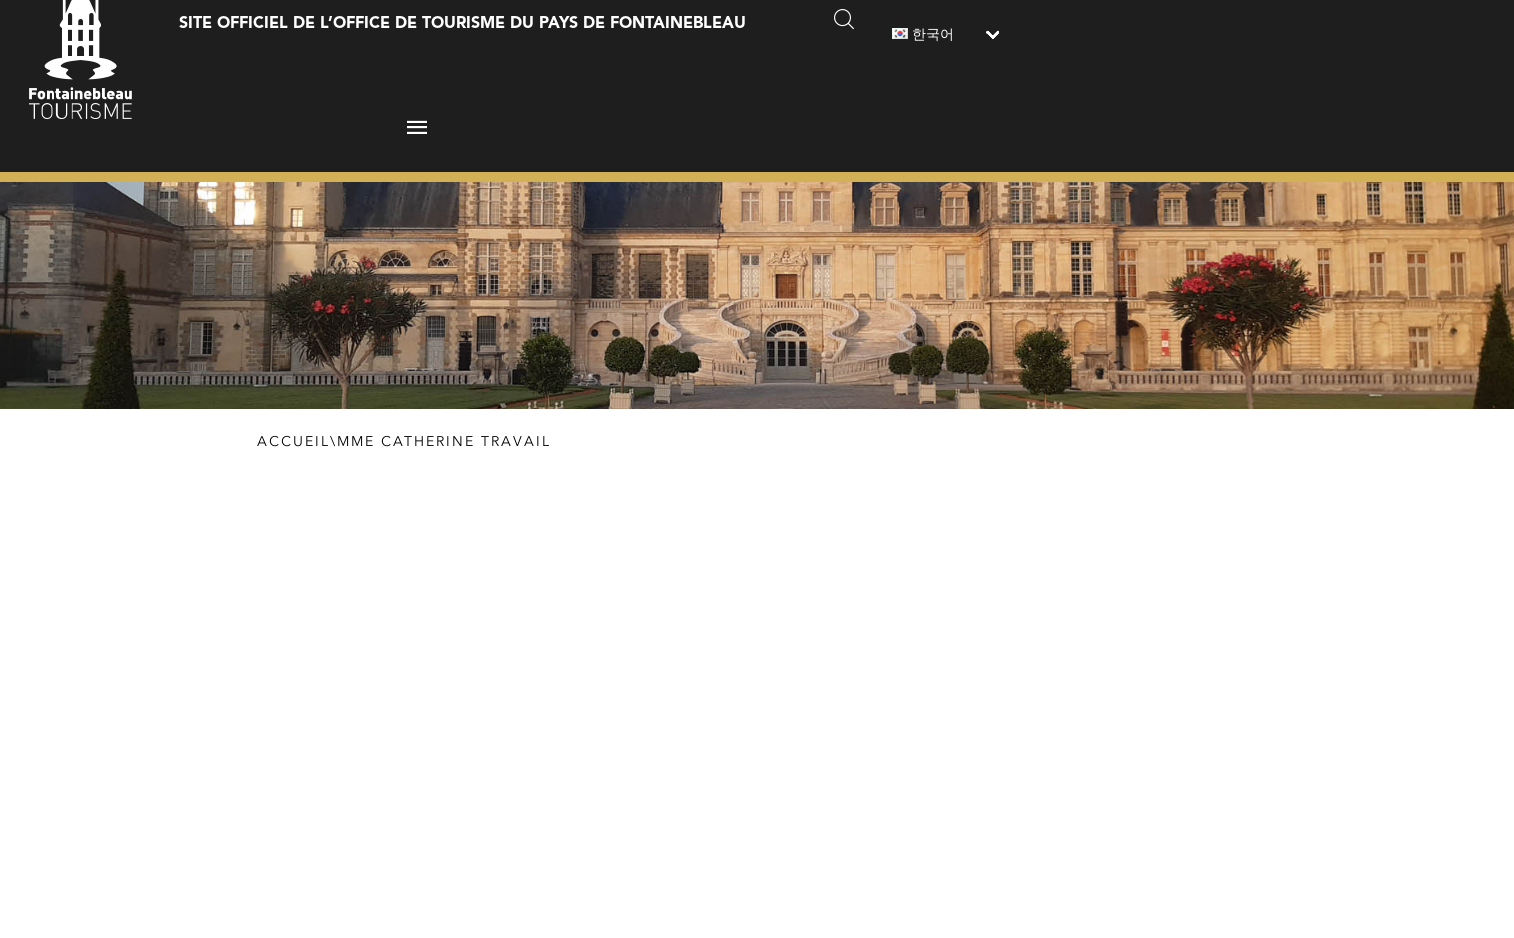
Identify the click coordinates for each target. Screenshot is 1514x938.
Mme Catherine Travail (444, 442)
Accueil (293, 442)
